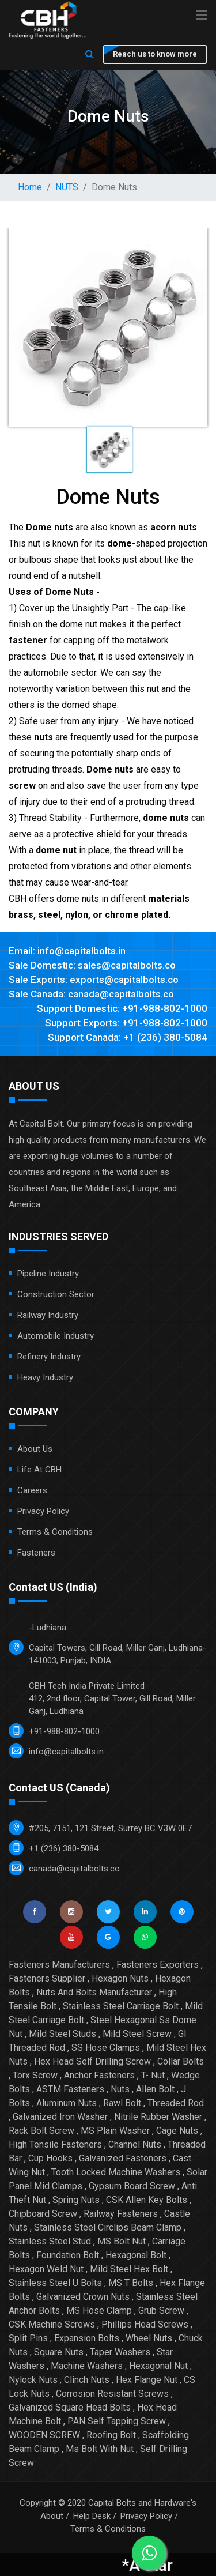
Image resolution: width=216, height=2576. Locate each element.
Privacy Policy (43, 1511)
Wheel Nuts (149, 2338)
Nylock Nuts (33, 2379)
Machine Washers (87, 2365)
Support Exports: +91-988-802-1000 (126, 1023)
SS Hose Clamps (105, 2047)
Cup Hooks (50, 2158)
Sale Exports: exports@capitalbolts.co (94, 979)
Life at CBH (39, 1469)
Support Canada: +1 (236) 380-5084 (127, 1037)
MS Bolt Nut (121, 2241)
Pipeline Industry (48, 1273)
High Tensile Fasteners (55, 2144)
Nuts (120, 2089)
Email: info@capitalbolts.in (67, 950)
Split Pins (28, 2338)
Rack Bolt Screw (41, 2130)
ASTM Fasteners (70, 2089)
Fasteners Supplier (47, 1978)
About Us (34, 1449)
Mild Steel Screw (137, 2033)
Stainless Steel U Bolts (55, 2282)
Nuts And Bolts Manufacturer (94, 1992)
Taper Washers (120, 2352)
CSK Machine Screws (52, 2324)
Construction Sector (55, 1294)
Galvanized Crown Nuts (83, 2296)
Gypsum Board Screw (132, 2185)
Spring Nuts (76, 2199)
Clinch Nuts (86, 2379)
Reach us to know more (155, 54)
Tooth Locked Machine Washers (115, 2172)
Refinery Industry (49, 1356)
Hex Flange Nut (146, 2379)
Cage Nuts (177, 2130)
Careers (32, 1490)
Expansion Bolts (86, 2338)
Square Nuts (59, 2352)
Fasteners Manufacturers (59, 1964)
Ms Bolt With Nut (100, 2448)
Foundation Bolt (67, 2255)
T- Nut (153, 2075)
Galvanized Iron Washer (60, 2116)
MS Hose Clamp (99, 2310)
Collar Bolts (180, 2061)
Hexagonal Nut (158, 2365)
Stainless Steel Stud (50, 2241)
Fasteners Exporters (157, 1964)
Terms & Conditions (55, 1532)
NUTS (66, 187)
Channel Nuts (134, 2144)
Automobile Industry (55, 1336)
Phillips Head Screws (144, 2324)
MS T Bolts (130, 2282)
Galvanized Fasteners (122, 2158)
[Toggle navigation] (201, 15)
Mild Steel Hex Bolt (129, 2269)
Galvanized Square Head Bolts (70, 2407)
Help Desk (92, 2516)
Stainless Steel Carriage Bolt (121, 2006)
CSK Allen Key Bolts (146, 2199)
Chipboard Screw (43, 2213)
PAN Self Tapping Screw (116, 2421)
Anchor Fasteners (99, 2075)
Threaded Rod (175, 2102)
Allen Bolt (155, 2089)
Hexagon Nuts (120, 1978)
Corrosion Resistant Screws (112, 2393)
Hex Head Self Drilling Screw (92, 2061)
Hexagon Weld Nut (46, 2269)
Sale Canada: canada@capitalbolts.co (91, 994)
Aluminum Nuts (66, 2102)
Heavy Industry (45, 1377)
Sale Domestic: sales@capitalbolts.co (92, 965)
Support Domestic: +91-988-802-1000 (122, 1008)
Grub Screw (161, 2310)
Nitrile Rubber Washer (158, 2116)
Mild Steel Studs (62, 2033)
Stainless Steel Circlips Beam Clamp (107, 2227)
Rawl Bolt (122, 2102)
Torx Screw (35, 2075)
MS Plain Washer (115, 2130)
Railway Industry (47, 1315)
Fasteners (36, 1552)
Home (30, 187)
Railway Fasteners (121, 2213)
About (51, 2516)
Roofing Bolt (111, 2435)
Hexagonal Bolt (135, 2255)
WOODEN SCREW (44, 2435)
